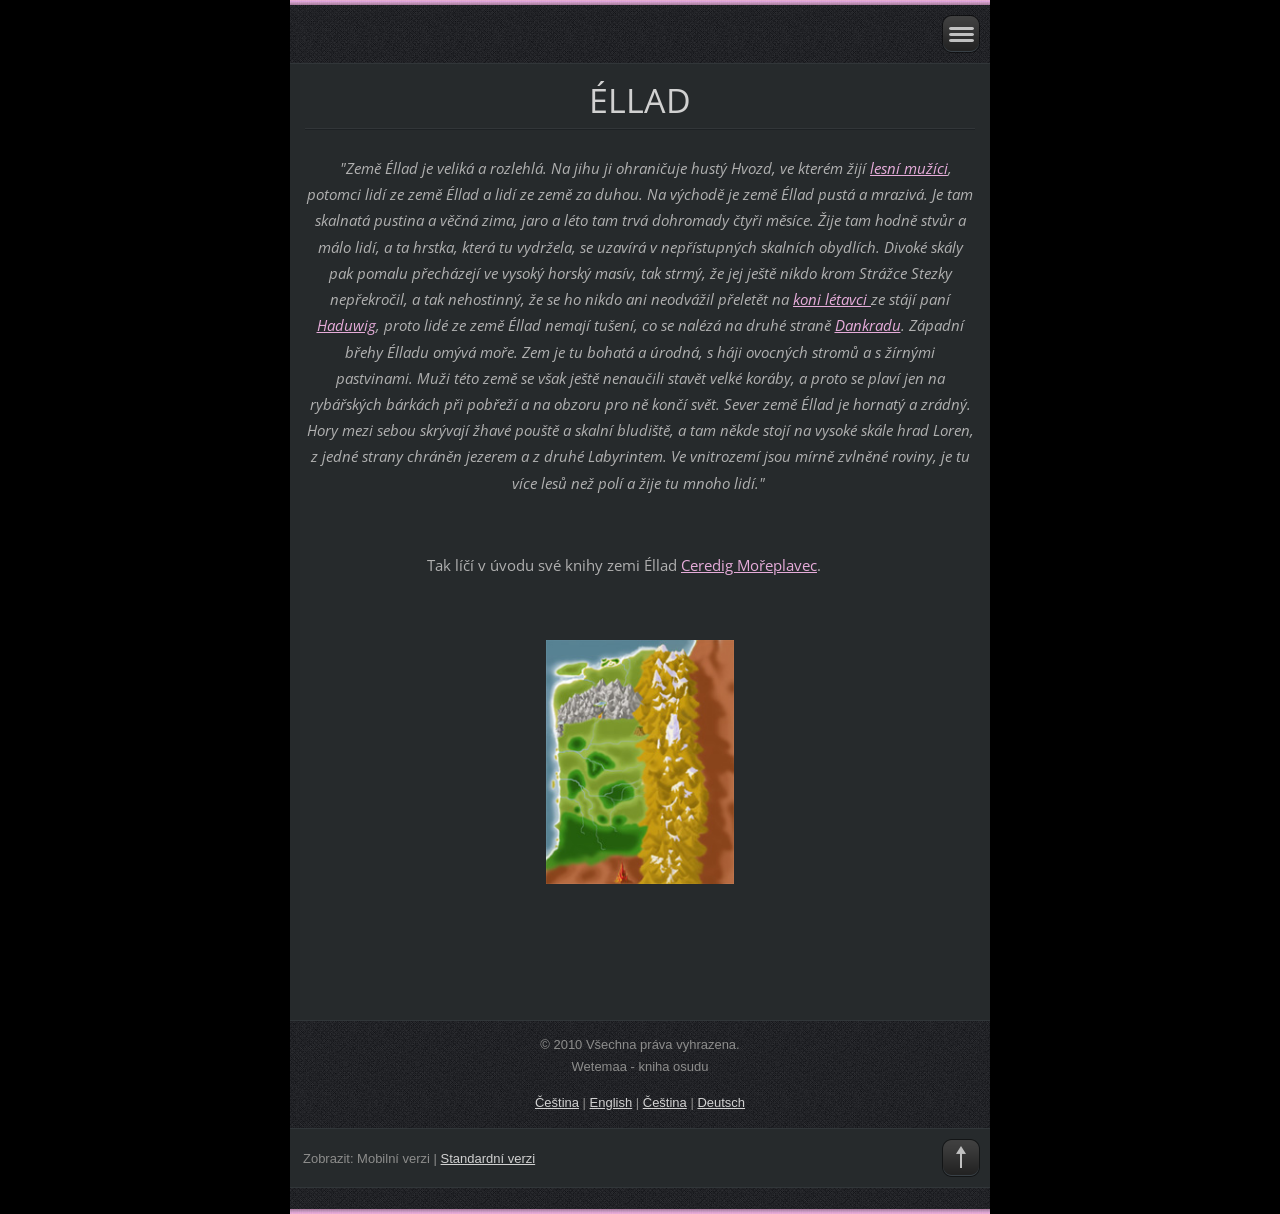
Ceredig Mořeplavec (749, 565)
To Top (961, 1158)
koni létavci (832, 299)
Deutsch (721, 1102)
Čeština (557, 1102)
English (611, 1102)
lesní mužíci (909, 168)
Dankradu (868, 325)
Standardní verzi (488, 1158)
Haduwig (346, 325)
